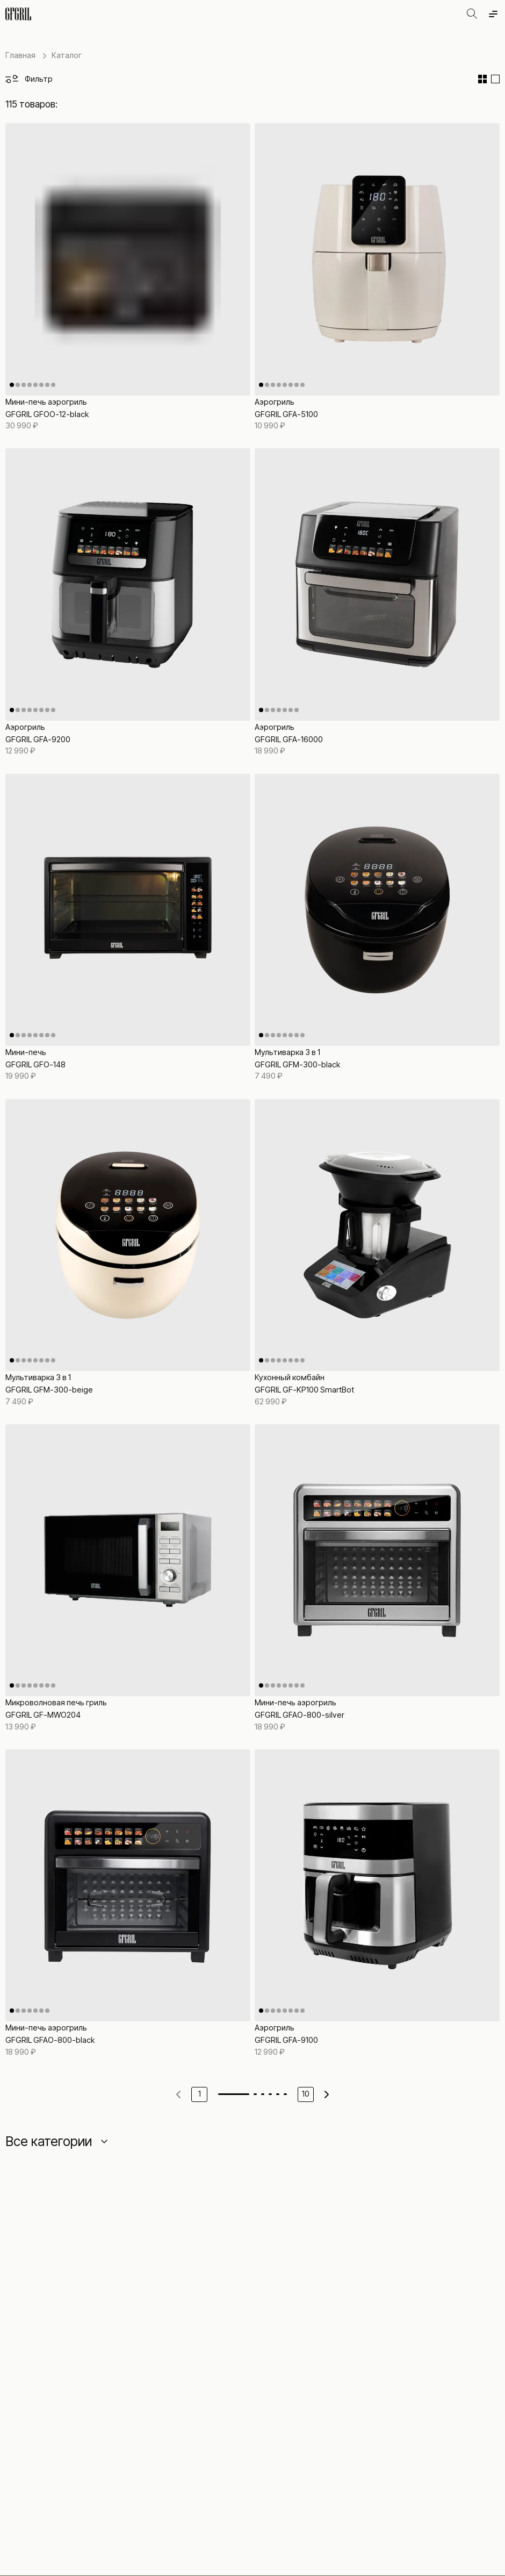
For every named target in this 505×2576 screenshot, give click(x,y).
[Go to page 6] (285, 2094)
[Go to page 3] (262, 2094)
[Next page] (326, 2094)
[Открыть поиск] (471, 14)
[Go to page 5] (277, 2094)
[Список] (495, 79)
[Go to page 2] (255, 2094)
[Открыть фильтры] (29, 79)
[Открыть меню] (493, 14)
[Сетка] (482, 79)
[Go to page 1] (233, 2094)
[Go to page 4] (270, 2094)
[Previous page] (178, 2094)
